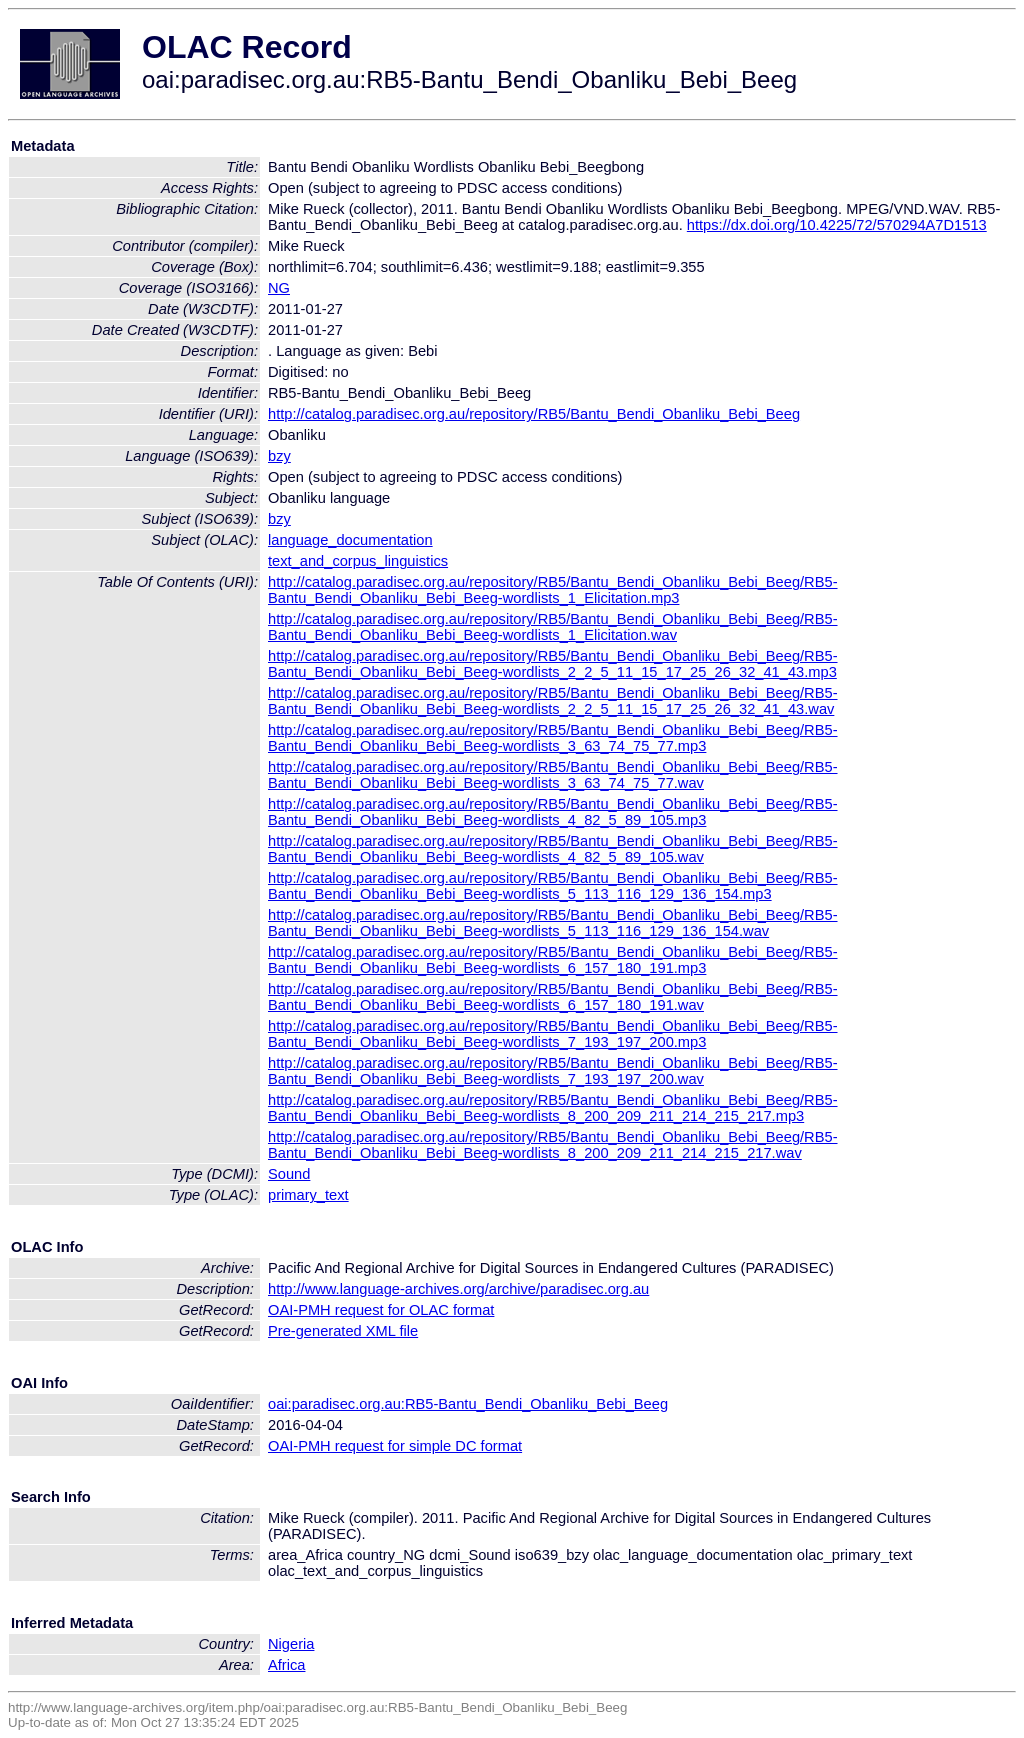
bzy (279, 456)
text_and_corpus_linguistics (358, 561)
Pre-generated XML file (343, 1331)
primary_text (308, 1195)
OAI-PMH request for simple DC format (395, 1446)
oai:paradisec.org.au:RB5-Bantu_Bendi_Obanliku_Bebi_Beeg (468, 1404)
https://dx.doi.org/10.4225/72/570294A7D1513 (837, 225)
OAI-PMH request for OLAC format (381, 1310)
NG (279, 288)
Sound (289, 1174)
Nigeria (291, 1644)
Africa (286, 1665)
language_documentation (350, 540)
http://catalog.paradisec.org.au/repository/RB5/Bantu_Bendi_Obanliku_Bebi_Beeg (534, 414)
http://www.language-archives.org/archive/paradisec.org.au (458, 1289)
